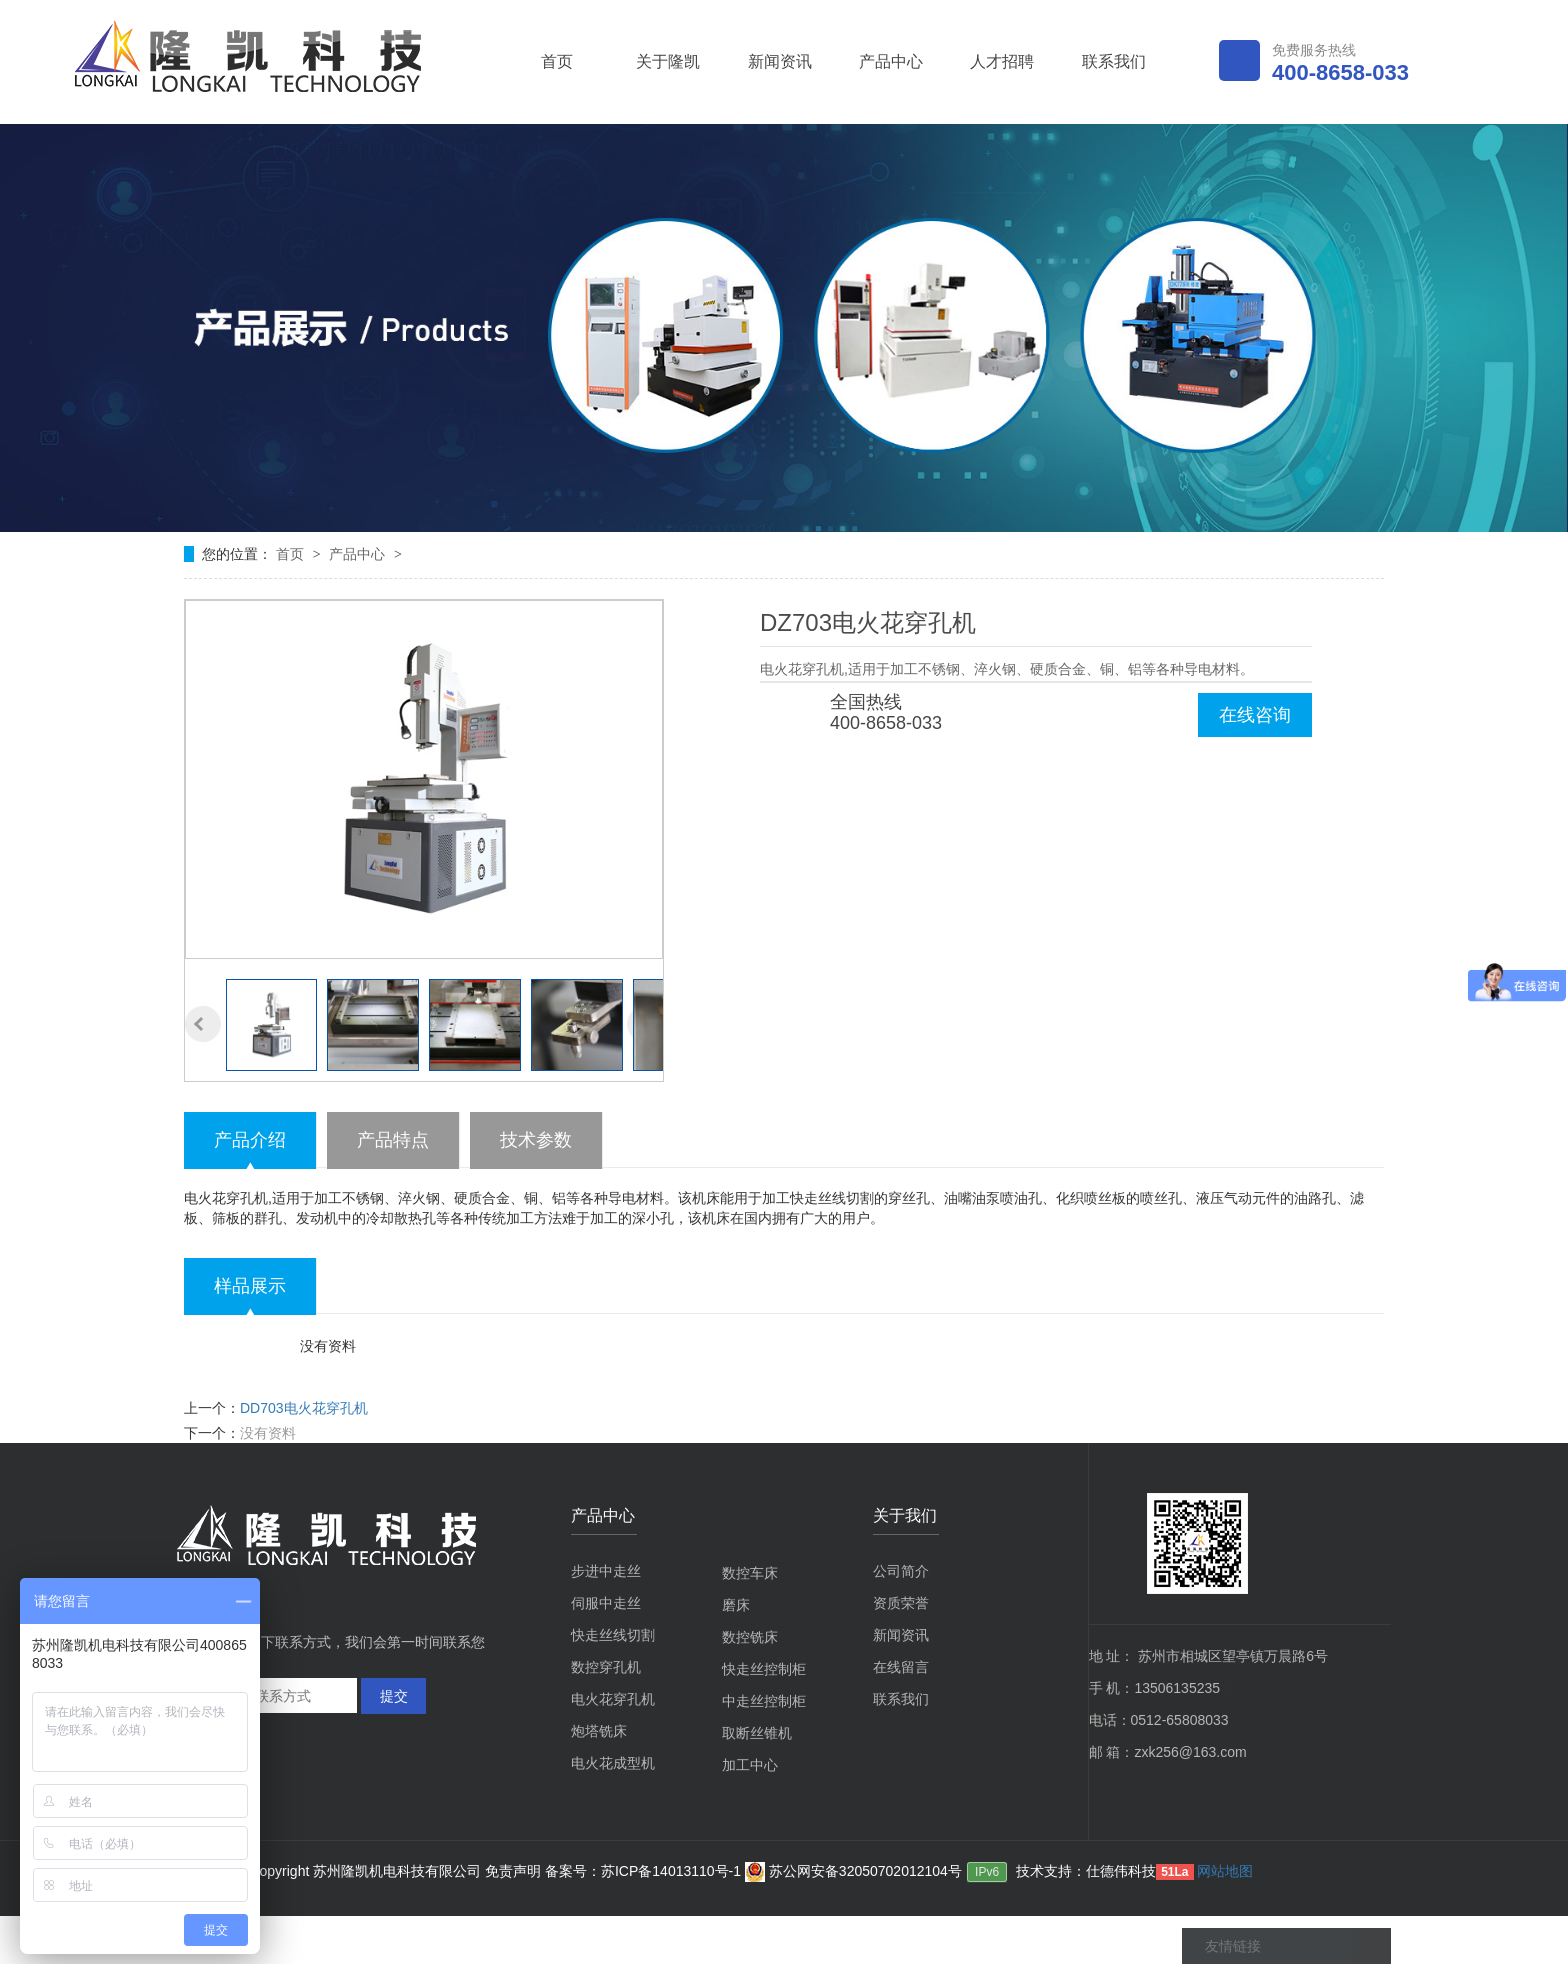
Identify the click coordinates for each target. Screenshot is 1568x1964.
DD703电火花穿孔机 (304, 1408)
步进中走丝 (606, 1571)
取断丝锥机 (757, 1733)
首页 (557, 61)
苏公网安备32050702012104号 (853, 1871)
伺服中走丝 (606, 1603)
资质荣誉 (901, 1603)
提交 (394, 1696)
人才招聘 (1002, 61)
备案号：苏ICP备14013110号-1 (645, 1871)
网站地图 (1225, 1871)
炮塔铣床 (599, 1731)
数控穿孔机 (606, 1667)
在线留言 (901, 1667)
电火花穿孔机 (613, 1699)
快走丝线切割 (613, 1635)
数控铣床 (750, 1637)
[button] (203, 1024)
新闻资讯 (780, 61)
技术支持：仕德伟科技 (1086, 1871)
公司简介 (901, 1571)
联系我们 (1114, 61)
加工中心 (750, 1765)
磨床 (736, 1605)
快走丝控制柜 (764, 1669)
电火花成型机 (613, 1763)
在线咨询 (1255, 715)
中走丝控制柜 (764, 1701)
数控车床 (750, 1573)
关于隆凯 (668, 61)
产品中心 (891, 61)
